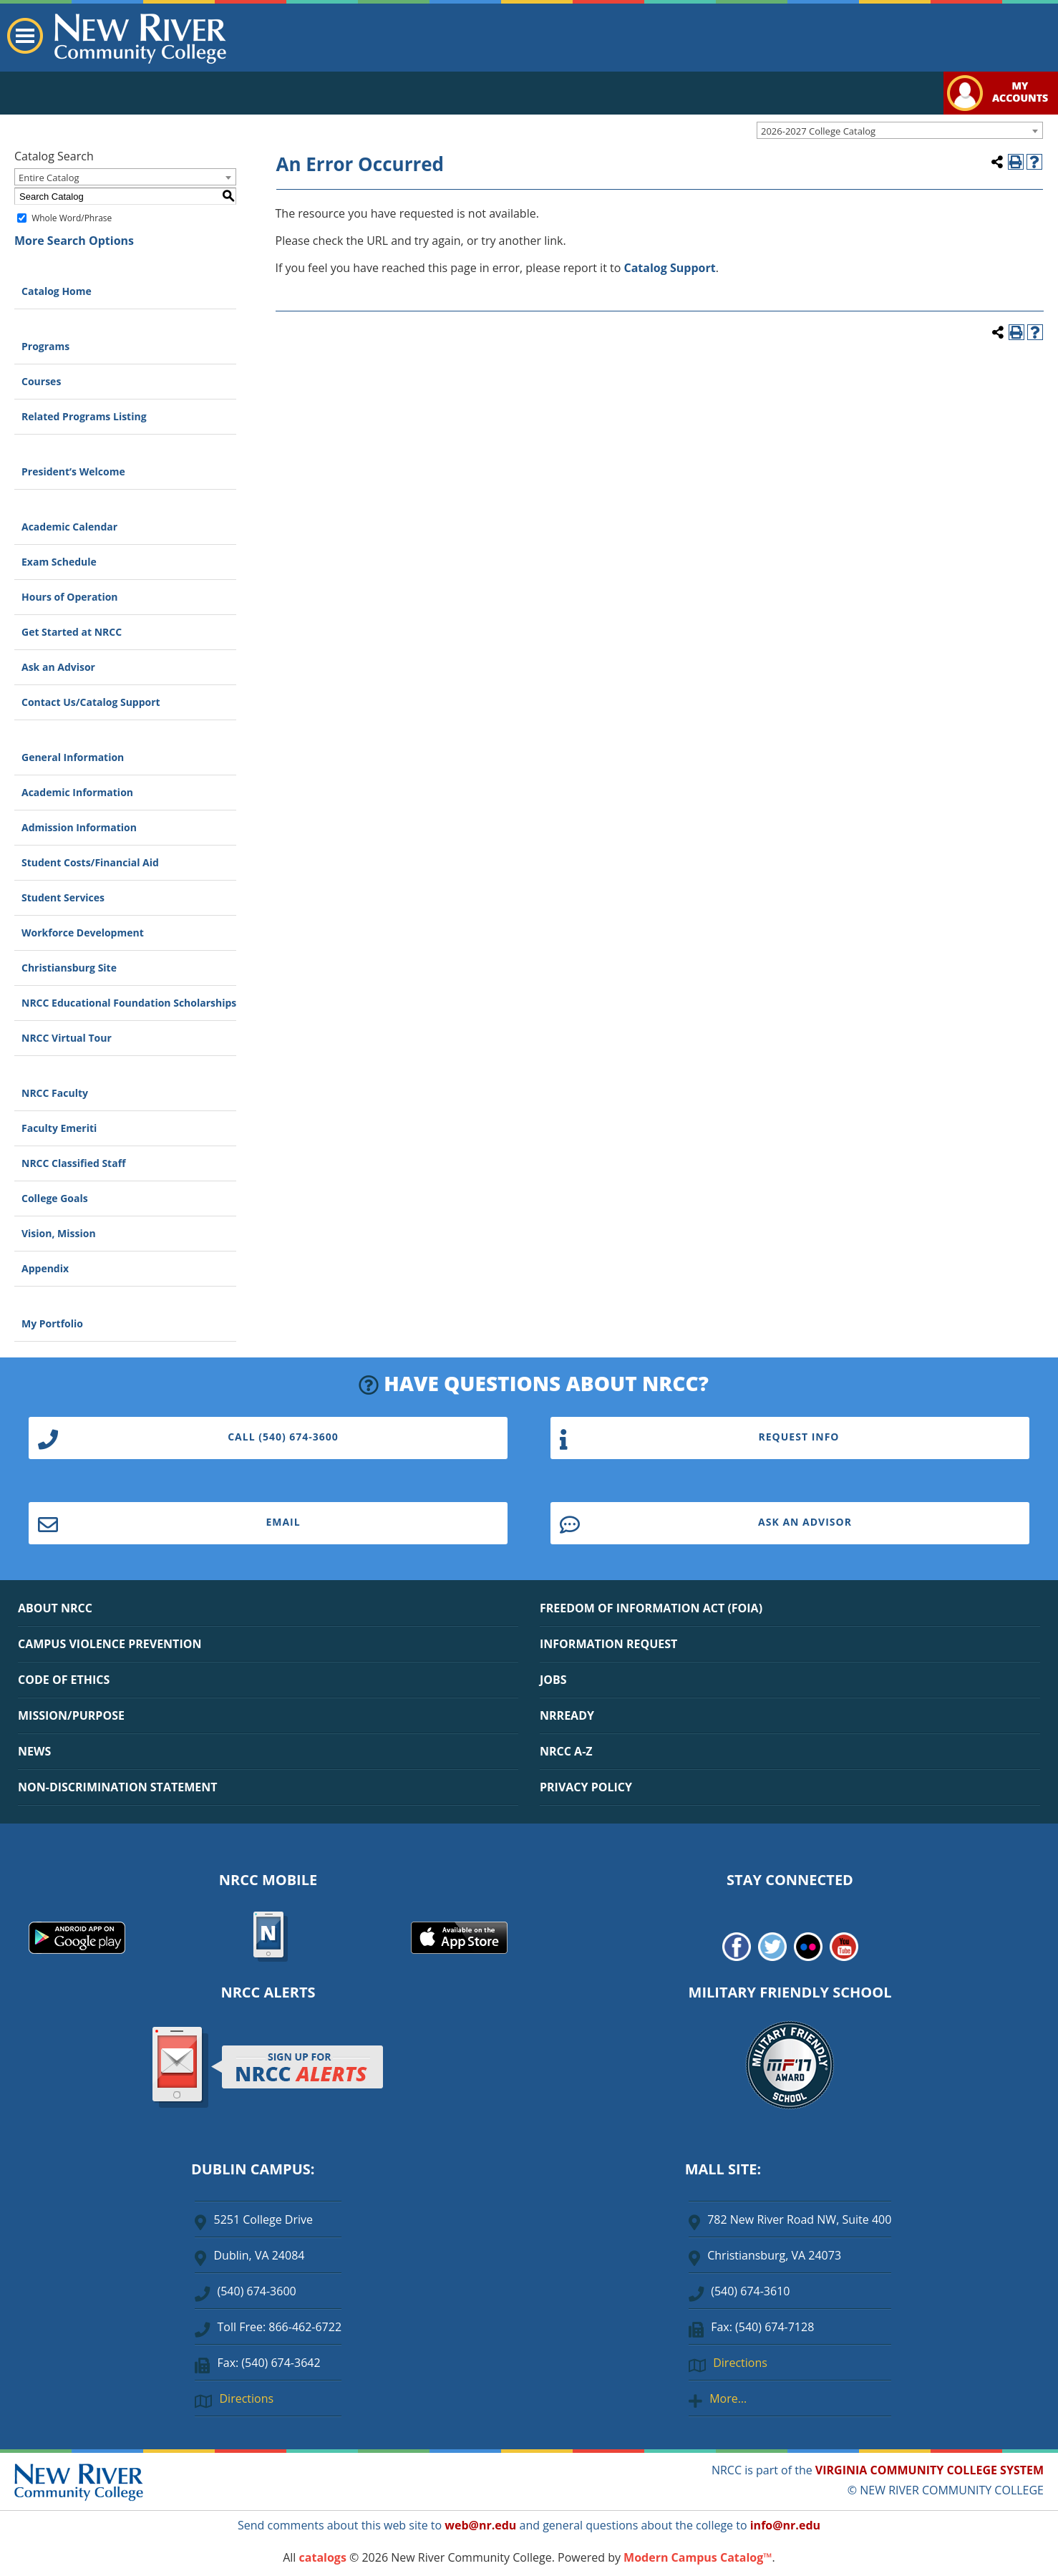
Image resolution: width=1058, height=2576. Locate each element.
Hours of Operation (69, 597)
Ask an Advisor (58, 667)
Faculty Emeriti (59, 1128)
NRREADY (567, 1715)
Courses (41, 381)
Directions (246, 2398)
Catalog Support (670, 268)
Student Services (63, 897)
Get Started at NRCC (71, 632)
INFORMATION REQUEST (608, 1644)
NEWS (34, 1751)
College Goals (54, 1198)
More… (728, 2398)
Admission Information (79, 827)
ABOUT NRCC (55, 1608)
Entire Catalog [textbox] (49, 177)
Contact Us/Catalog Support (90, 702)
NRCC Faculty (54, 1093)
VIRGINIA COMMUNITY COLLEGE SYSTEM (929, 2470)
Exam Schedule (59, 561)
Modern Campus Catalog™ (697, 2557)
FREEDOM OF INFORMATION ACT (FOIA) (651, 1608)
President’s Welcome (73, 471)
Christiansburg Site (69, 967)
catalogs (322, 2557)
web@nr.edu (480, 2525)
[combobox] (900, 130)
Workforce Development (82, 932)
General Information (72, 757)
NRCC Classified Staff (73, 1163)
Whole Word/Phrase (71, 218)
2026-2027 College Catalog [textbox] (818, 131)
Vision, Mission (58, 1233)
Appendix (45, 1268)
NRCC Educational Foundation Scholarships (128, 1002)
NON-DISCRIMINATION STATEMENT (117, 1787)
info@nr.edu (785, 2525)
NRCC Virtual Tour (66, 1038)
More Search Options (74, 240)
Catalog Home (56, 291)
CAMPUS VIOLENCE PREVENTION (109, 1644)
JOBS (553, 1680)
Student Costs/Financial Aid (90, 862)
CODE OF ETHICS (64, 1680)
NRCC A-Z (566, 1751)
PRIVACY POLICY (586, 1787)
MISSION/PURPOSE (71, 1715)
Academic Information (77, 792)
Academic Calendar (69, 526)
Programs (45, 346)
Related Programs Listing (84, 416)
